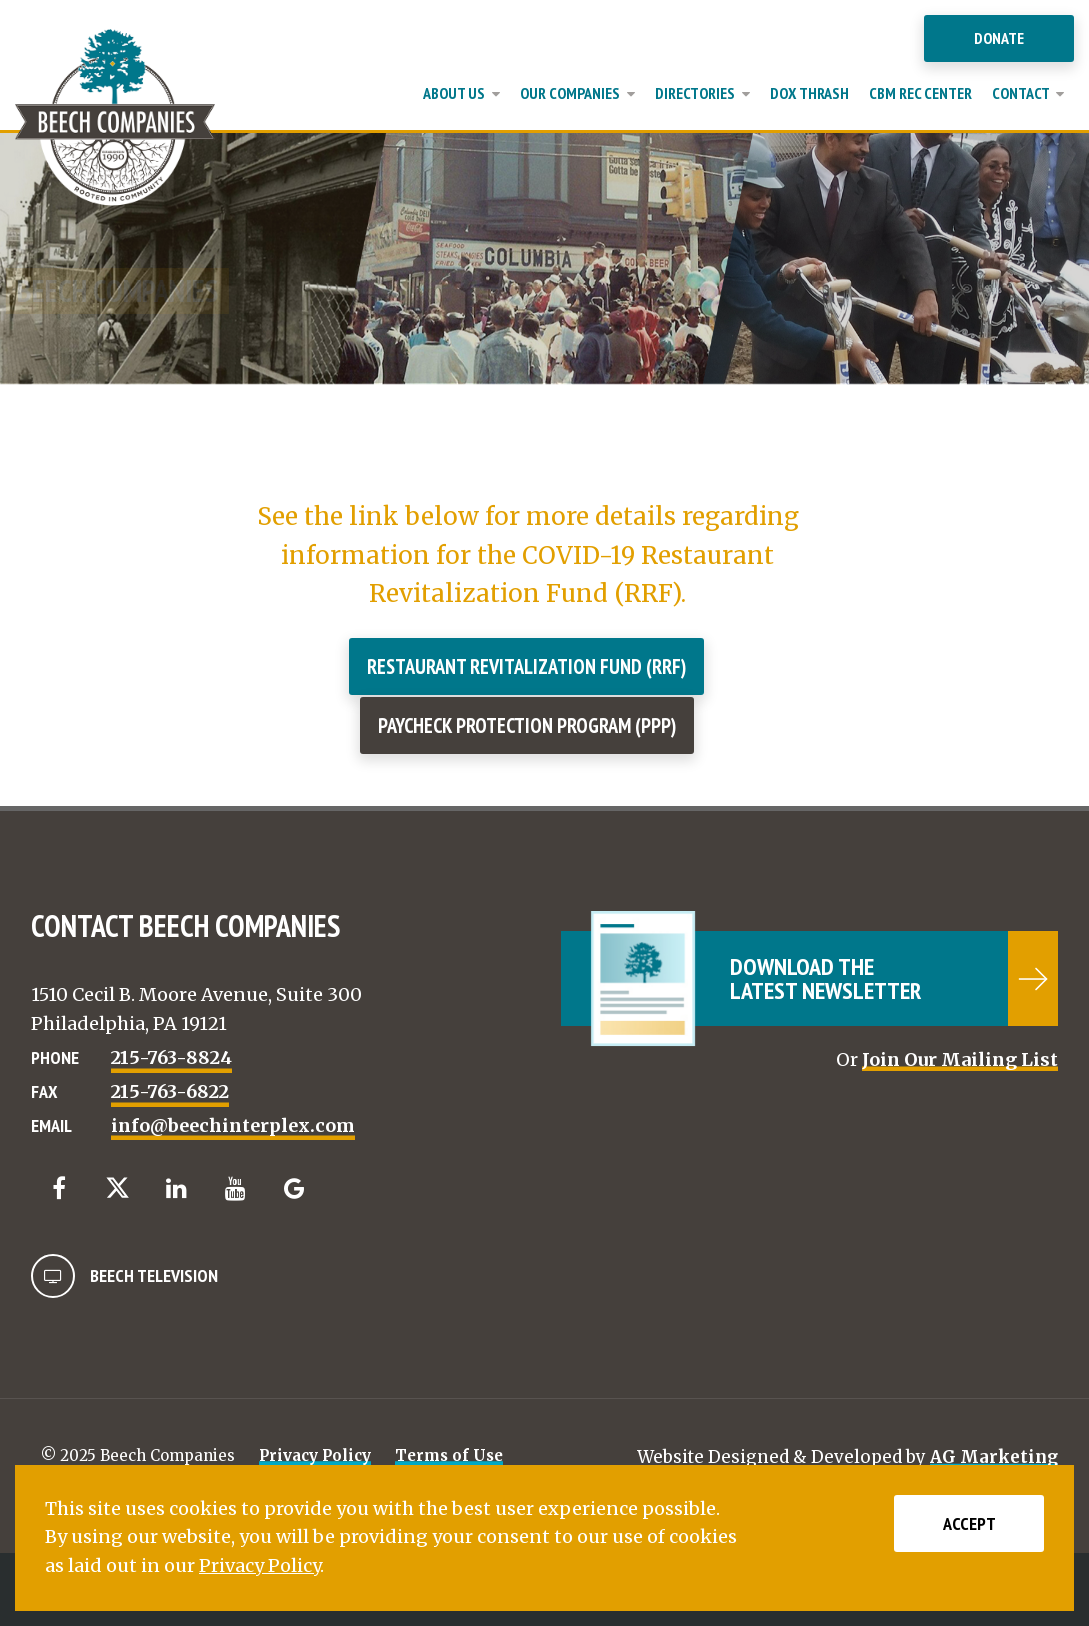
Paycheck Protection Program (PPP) (527, 725)
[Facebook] (58, 1188)
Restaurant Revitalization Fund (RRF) (526, 666)
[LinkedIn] (176, 1188)
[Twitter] (117, 1187)
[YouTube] (235, 1188)
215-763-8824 (171, 1057)
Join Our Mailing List (960, 1059)
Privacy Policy (315, 1455)
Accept (969, 1523)
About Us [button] (461, 93)
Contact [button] (1028, 93)
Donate (999, 38)
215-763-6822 (170, 1091)
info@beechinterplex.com (233, 1125)
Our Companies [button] (577, 93)
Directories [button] (702, 93)
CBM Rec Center (920, 93)
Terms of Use (449, 1455)
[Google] (294, 1188)
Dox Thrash (809, 93)
